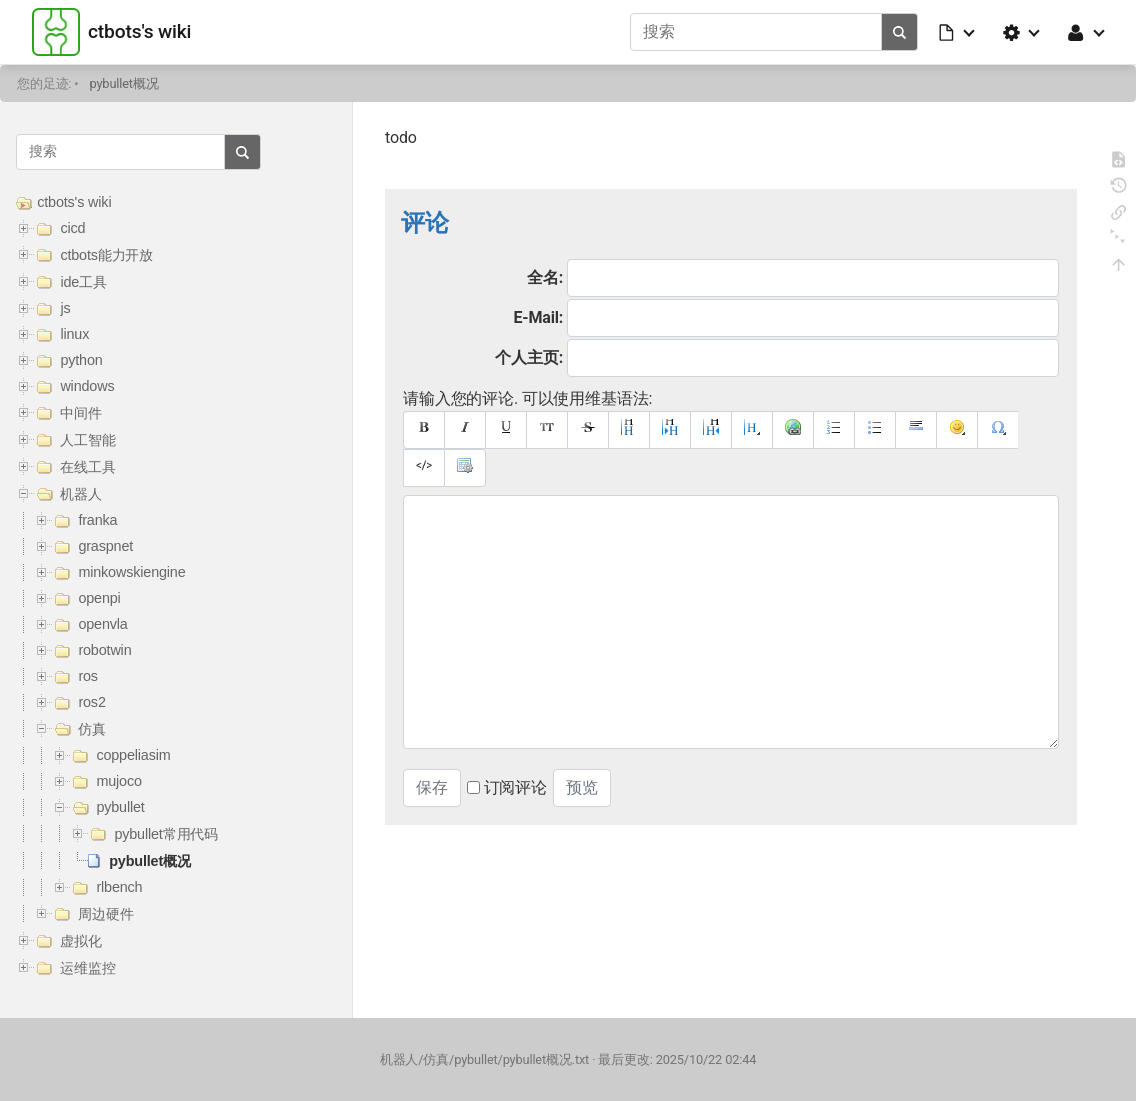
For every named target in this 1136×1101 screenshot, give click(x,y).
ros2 (91, 702)
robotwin (104, 650)
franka (97, 520)
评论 (425, 223)
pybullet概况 (124, 83)
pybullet (120, 807)
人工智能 (87, 440)
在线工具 (87, 467)
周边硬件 (105, 914)
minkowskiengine (131, 572)
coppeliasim (133, 755)
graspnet (105, 546)
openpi (99, 598)
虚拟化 (81, 941)
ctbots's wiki (74, 202)
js (65, 308)
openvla (102, 624)
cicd (72, 228)
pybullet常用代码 (166, 834)
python (81, 360)
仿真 (92, 729)
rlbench (119, 887)
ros (88, 676)
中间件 (81, 413)
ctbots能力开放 (106, 255)
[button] (958, 32)
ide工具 (83, 282)
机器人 (81, 494)
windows (87, 386)
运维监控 (87, 968)
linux (74, 334)
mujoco (118, 781)
